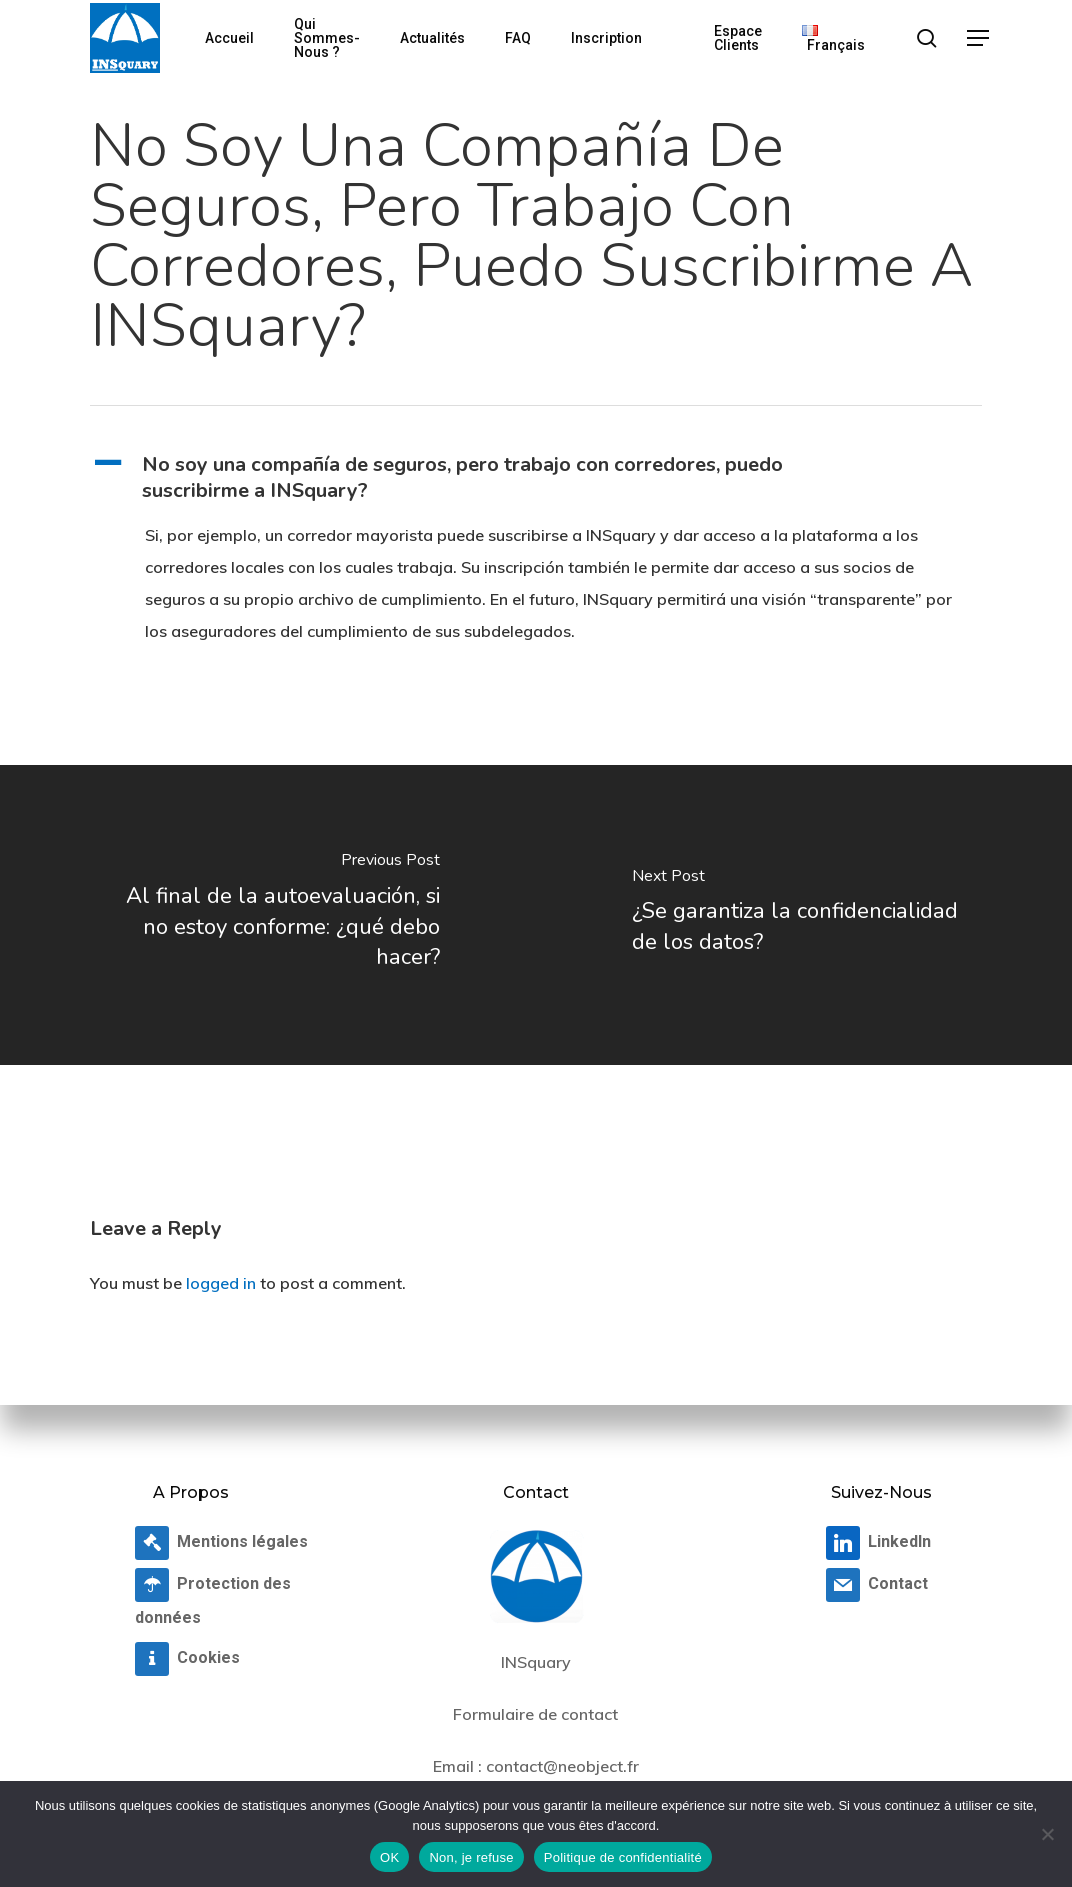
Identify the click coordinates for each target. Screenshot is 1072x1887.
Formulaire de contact (535, 1714)
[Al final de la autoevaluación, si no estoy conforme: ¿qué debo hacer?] (268, 915)
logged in (221, 1283)
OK (389, 1857)
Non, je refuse (471, 1857)
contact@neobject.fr (562, 1766)
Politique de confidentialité (623, 1857)
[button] (979, 38)
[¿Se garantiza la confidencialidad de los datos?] (804, 915)
